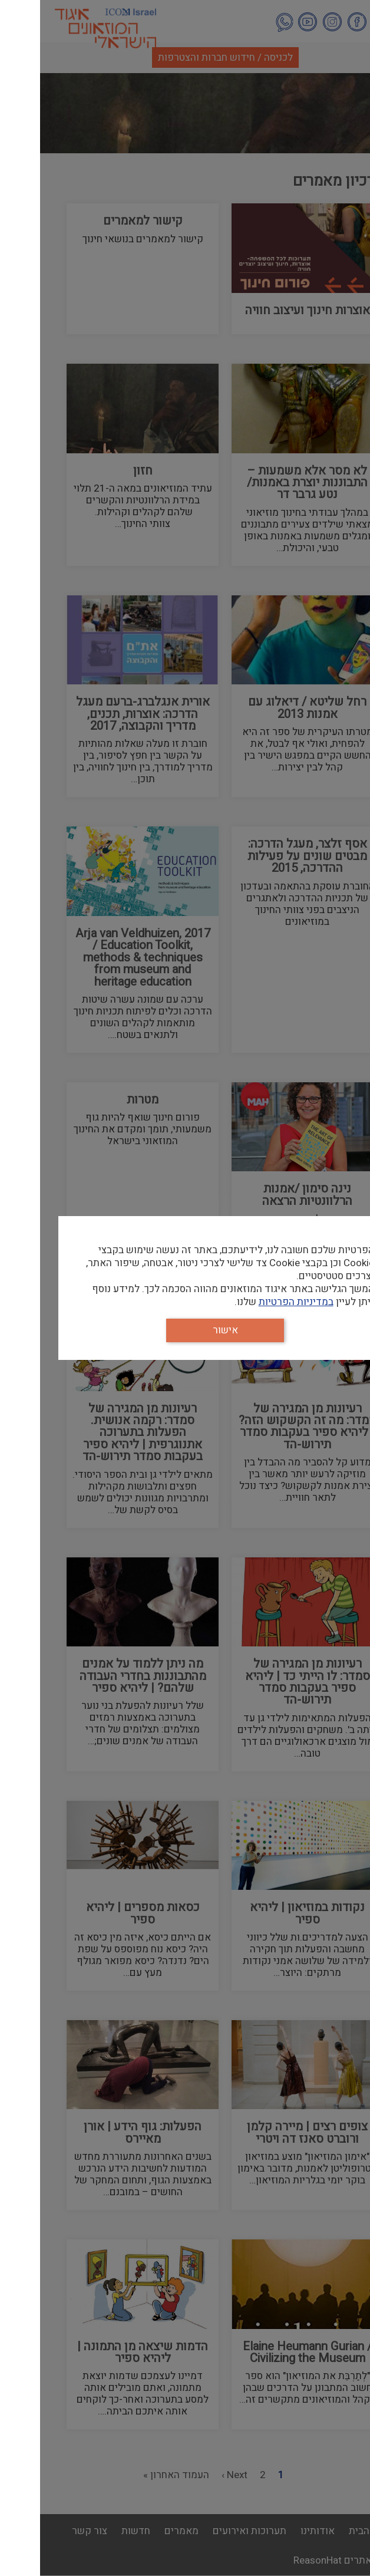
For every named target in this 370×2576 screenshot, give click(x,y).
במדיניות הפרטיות (256, 1301)
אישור (185, 1330)
